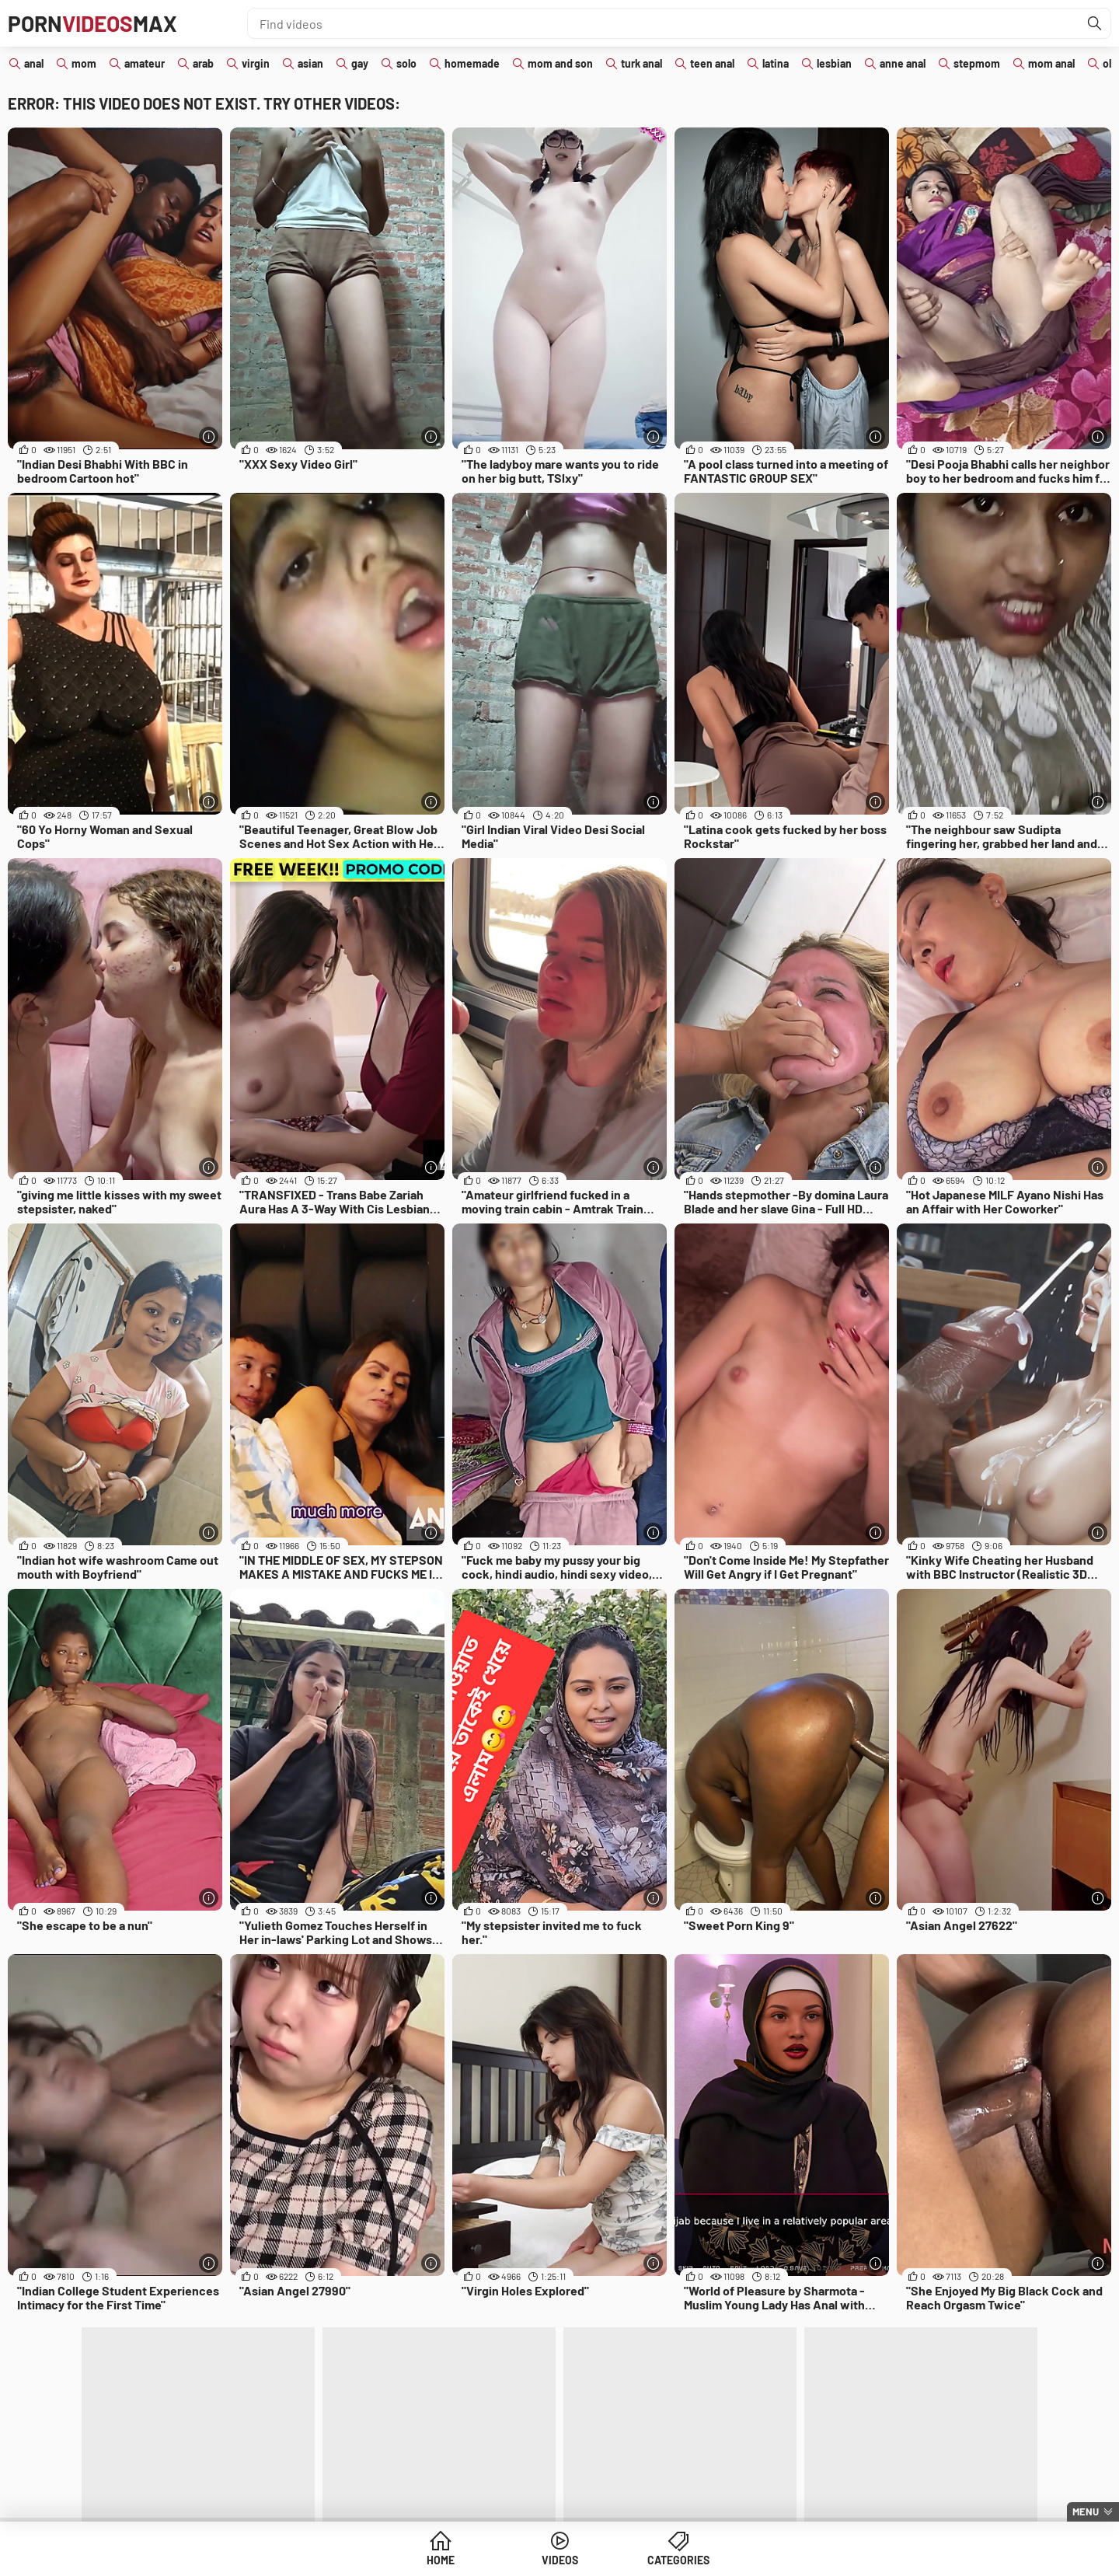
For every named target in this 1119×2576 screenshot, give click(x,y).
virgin (256, 63)
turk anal (641, 63)
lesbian (834, 63)
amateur (144, 63)
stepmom (976, 63)
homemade (472, 63)
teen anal (712, 63)
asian (310, 63)
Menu (1085, 2511)
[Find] (1094, 23)
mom (83, 63)
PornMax (92, 23)
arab (203, 63)
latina (775, 63)
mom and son (560, 63)
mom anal (1051, 63)
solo (406, 63)
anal (34, 63)
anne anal (903, 63)
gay (359, 63)
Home (441, 2560)
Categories (678, 2560)
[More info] (208, 436)
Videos (560, 2560)
